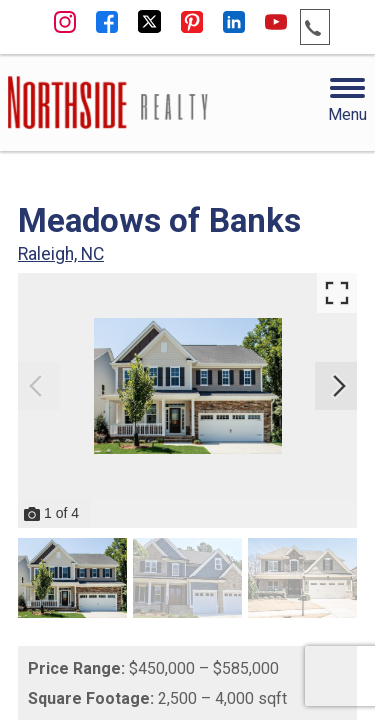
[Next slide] (339, 386)
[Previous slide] (36, 386)
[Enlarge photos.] (337, 293)
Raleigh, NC (61, 254)
